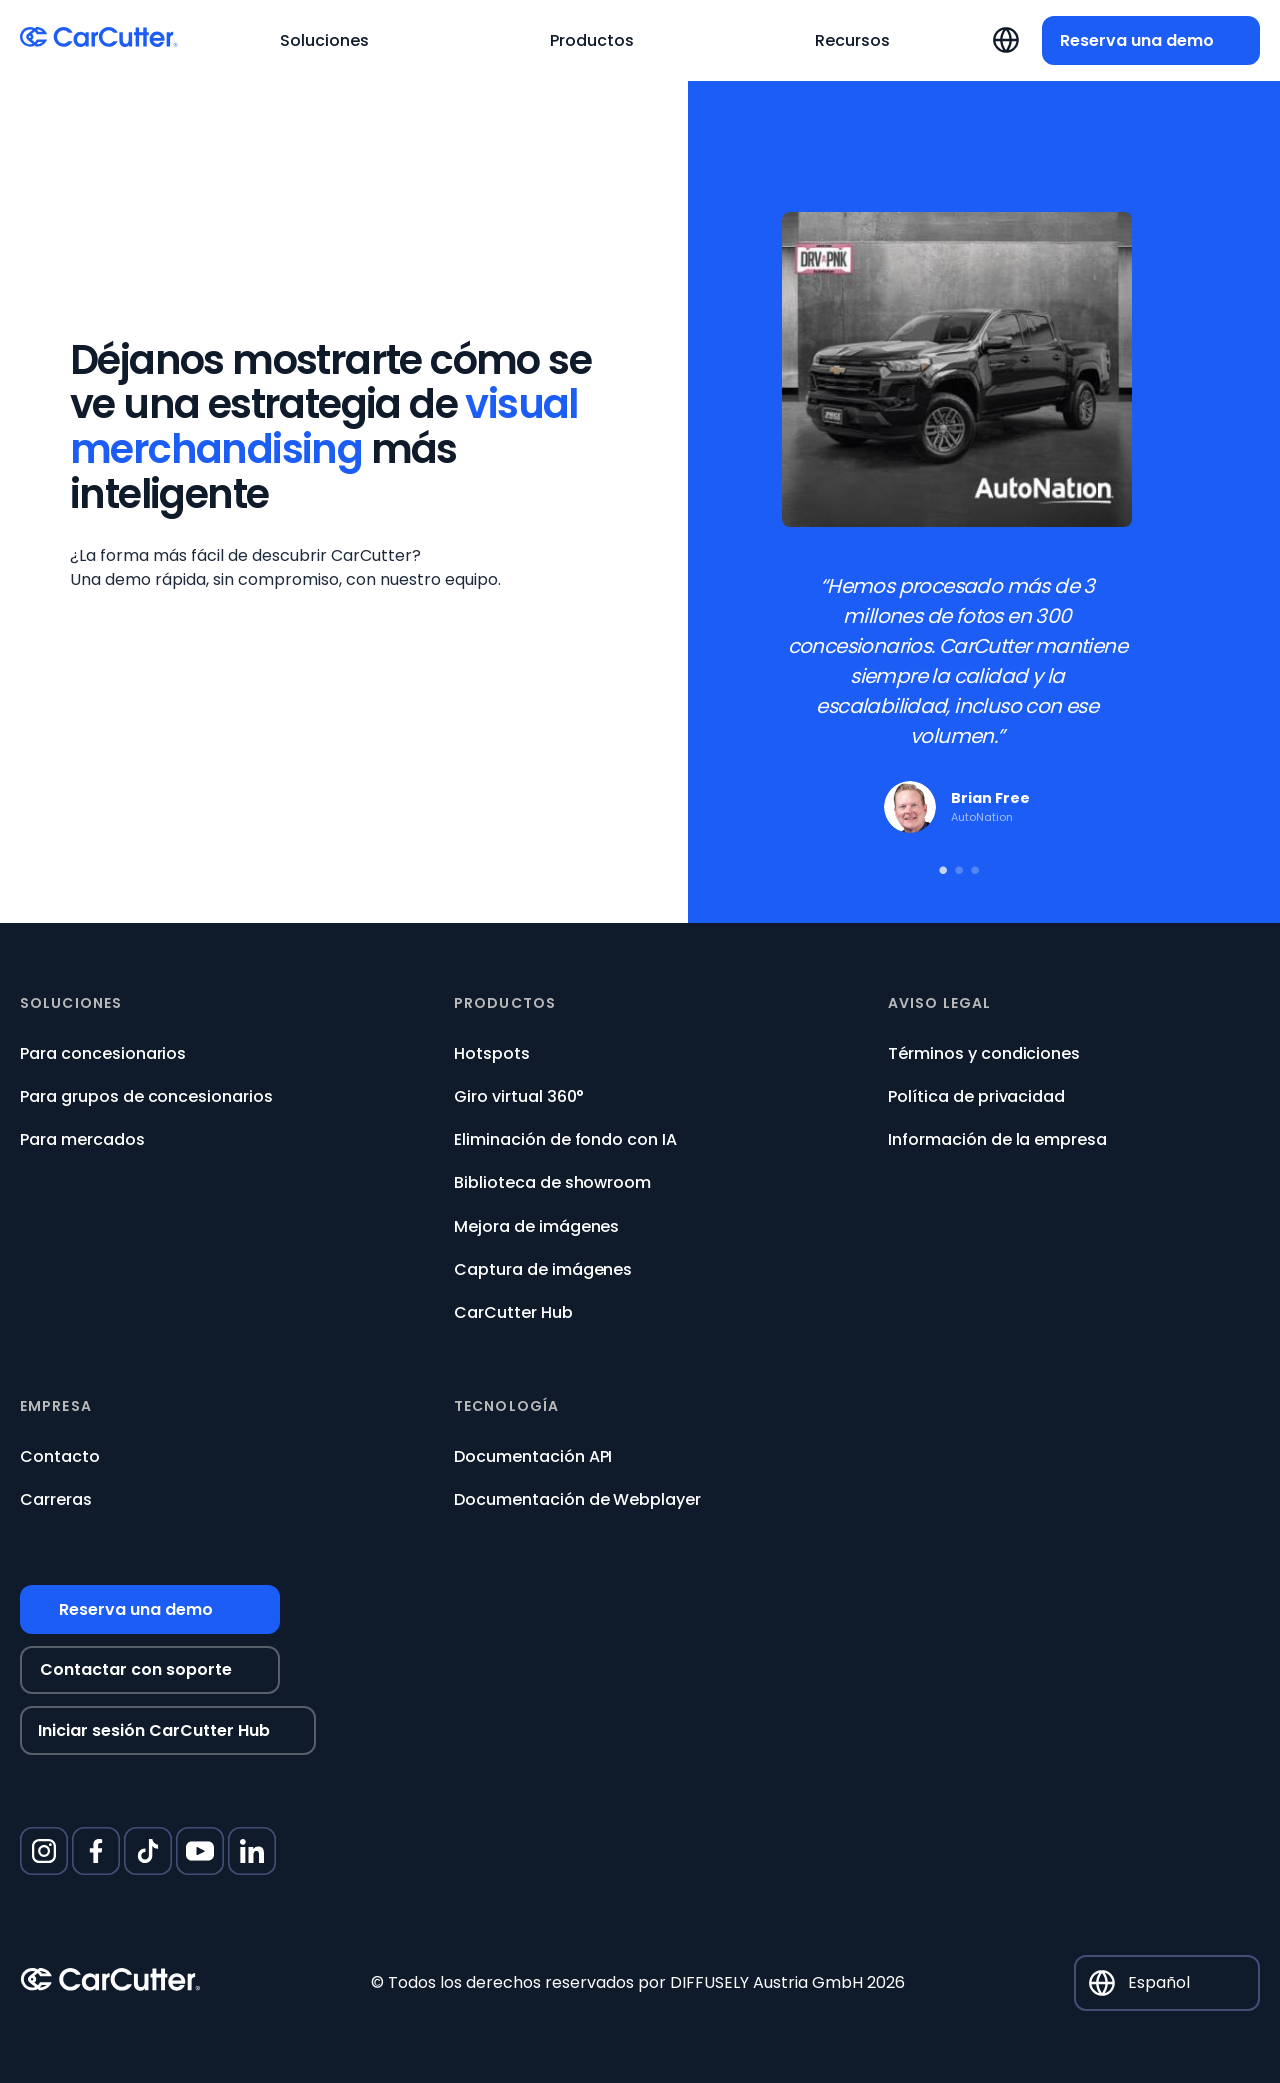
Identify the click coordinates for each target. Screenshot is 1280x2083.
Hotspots (492, 1053)
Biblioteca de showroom (552, 1182)
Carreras (56, 1499)
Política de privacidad (976, 1096)
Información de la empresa (997, 1139)
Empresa (56, 1406)
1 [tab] (941, 866)
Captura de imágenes (543, 1269)
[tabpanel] (957, 531)
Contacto (60, 1456)
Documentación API (533, 1456)
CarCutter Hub (513, 1312)
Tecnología (506, 1406)
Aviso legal (939, 1003)
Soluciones (71, 1003)
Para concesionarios (103, 1053)
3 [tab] (973, 866)
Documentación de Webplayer (577, 1499)
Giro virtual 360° (519, 1096)
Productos (505, 1003)
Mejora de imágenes (536, 1226)
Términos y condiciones (984, 1053)
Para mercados (82, 1139)
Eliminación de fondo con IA (565, 1139)
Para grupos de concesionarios (146, 1096)
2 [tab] (957, 866)
